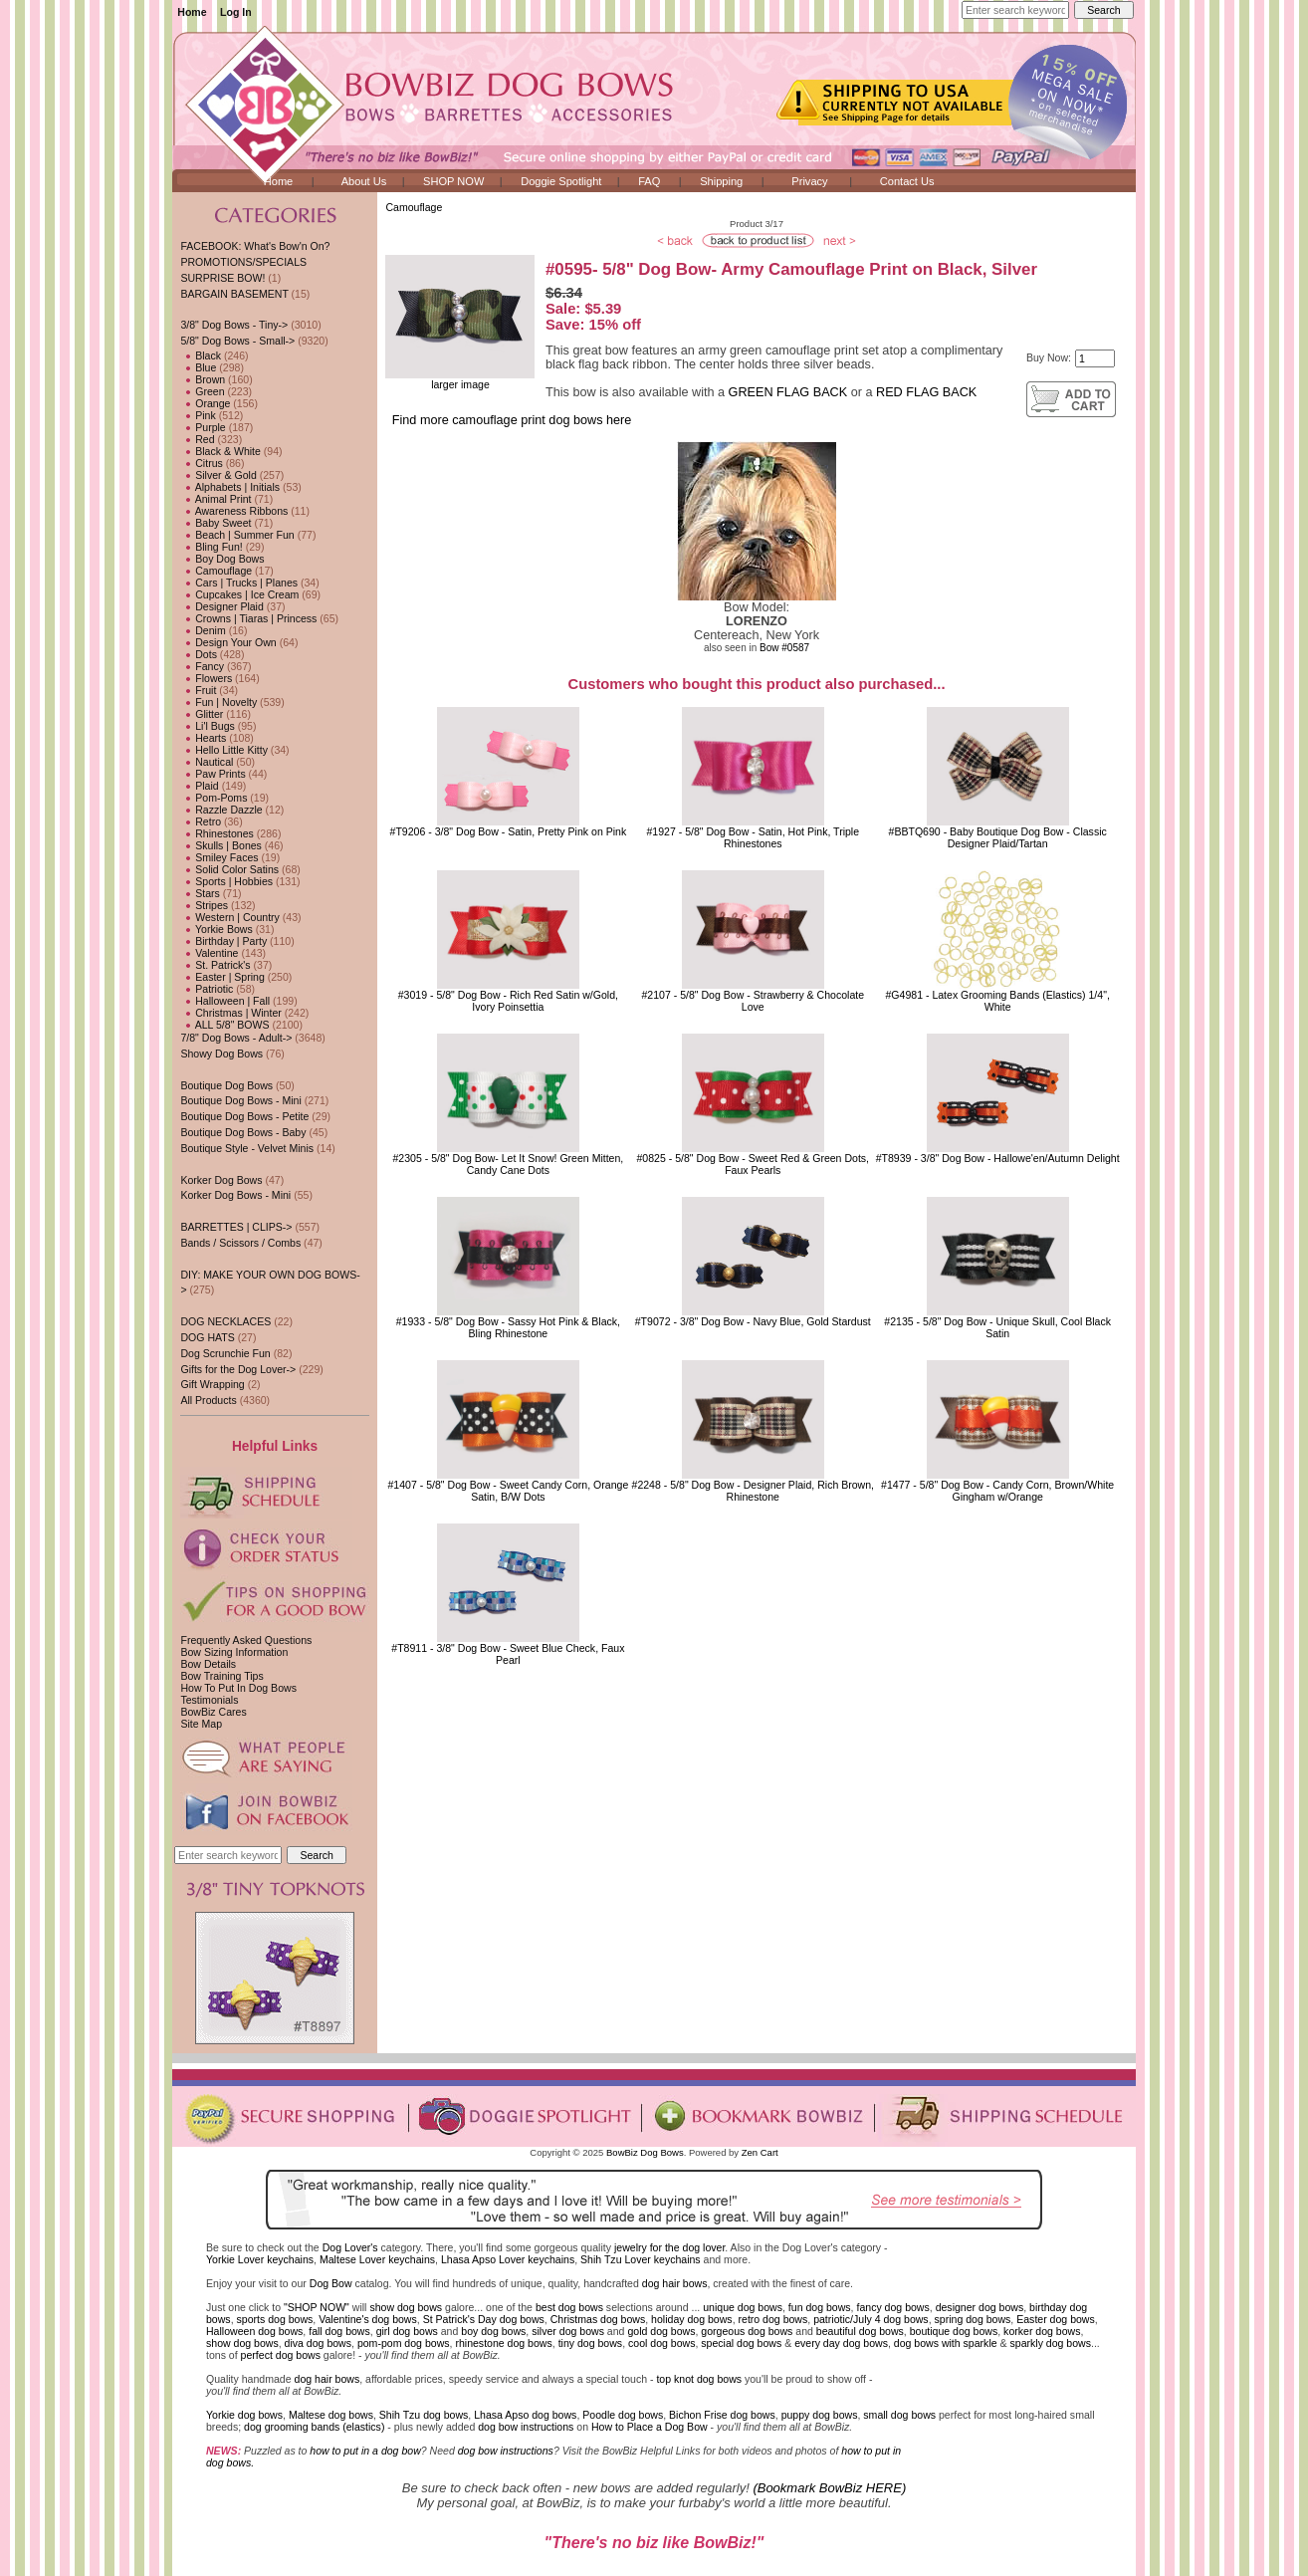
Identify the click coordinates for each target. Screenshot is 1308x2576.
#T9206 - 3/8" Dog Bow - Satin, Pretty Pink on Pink (508, 831)
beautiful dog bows (860, 2331)
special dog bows (741, 2343)
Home (191, 12)
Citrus (201, 463)
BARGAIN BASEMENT (234, 294)
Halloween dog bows (254, 2331)
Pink (197, 415)
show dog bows (405, 2307)
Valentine (209, 953)
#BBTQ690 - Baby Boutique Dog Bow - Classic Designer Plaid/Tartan (998, 837)
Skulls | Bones (220, 845)
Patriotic (206, 989)
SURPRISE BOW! (222, 278)
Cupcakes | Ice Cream (239, 594)
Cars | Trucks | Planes (239, 582)
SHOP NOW (453, 181)
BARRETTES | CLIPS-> (236, 1227)
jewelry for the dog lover (669, 2247)
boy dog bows (493, 2331)
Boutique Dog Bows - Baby (243, 1132)
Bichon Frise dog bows (722, 2415)
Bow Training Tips (221, 1676)
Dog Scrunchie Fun (225, 1353)
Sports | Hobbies (226, 881)
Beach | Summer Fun (237, 535)
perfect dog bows (281, 2355)
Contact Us (907, 181)
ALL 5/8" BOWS (224, 1025)
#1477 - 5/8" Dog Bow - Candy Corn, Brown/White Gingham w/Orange (997, 1491)
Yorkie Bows (216, 929)
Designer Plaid (221, 606)
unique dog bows (742, 2307)
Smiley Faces (219, 857)
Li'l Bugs (207, 726)
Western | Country (229, 917)
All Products (208, 1400)
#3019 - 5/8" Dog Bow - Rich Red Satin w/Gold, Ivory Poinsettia (508, 1001)
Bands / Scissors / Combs (240, 1243)
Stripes (204, 905)
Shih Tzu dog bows (424, 2415)
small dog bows (899, 2415)
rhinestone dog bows (503, 2343)
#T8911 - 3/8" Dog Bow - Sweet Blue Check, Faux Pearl (507, 1654)
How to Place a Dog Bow (649, 2427)
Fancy (202, 666)
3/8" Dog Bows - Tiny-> (234, 325)
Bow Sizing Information (234, 1652)
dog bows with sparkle (945, 2343)
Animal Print (215, 499)
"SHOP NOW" (316, 2307)
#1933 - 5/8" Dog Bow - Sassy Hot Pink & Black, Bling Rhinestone (508, 1327)
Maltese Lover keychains (377, 2259)
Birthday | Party (223, 941)
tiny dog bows (590, 2343)
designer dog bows (980, 2307)
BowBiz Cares (213, 1712)
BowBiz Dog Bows (645, 2152)
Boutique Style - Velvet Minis (247, 1148)
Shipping (721, 181)
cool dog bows (661, 2343)
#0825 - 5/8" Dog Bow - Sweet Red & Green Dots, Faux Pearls (752, 1164)
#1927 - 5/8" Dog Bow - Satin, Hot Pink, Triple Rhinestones (752, 837)
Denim (202, 630)
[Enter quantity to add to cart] (1095, 358)
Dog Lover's (350, 2247)
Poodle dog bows (622, 2415)
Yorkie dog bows (244, 2415)
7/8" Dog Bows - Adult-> (236, 1038)
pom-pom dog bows (403, 2343)
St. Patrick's (215, 965)
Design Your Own (228, 642)
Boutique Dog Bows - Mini (240, 1100)
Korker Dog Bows (221, 1180)
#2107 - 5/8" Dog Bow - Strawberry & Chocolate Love (752, 1001)
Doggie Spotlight (561, 181)
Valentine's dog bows (368, 2319)
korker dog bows (1041, 2331)
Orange (205, 403)
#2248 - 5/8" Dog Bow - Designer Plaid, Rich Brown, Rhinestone (753, 1491)
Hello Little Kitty (224, 750)
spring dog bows (973, 2319)
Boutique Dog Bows (226, 1085)
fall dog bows (339, 2331)
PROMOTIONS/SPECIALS (243, 262)
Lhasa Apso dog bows (525, 2415)
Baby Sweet (215, 523)
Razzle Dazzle (221, 810)
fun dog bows (819, 2307)
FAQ (649, 181)
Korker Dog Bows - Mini (235, 1195)
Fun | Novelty (218, 702)
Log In (236, 12)
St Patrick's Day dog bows (484, 2319)
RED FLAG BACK (926, 392)
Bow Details (208, 1664)
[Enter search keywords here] (1015, 10)
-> (237, 341)
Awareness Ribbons (234, 511)
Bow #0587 (784, 647)
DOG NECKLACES (225, 1321)
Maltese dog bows (331, 2415)
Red (197, 439)
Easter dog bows (1055, 2319)
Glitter (201, 714)
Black (200, 355)
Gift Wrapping (212, 1384)
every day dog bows (841, 2343)
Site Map (201, 1724)
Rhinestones (216, 833)
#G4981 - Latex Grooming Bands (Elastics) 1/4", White (997, 1001)
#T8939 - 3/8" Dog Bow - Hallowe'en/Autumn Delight (998, 1158)
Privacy (809, 181)
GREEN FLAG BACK (788, 392)
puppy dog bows (819, 2415)
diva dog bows (318, 2343)
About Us (364, 181)
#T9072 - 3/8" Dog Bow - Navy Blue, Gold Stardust (753, 1321)
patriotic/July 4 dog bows (871, 2319)
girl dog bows (407, 2331)
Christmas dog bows (598, 2319)
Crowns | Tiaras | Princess (248, 618)
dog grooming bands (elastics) (314, 2427)
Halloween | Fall (225, 1001)
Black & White (220, 451)
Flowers (206, 678)
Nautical (206, 762)
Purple (202, 427)
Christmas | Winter (230, 1013)
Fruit (198, 690)
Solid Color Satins (229, 869)
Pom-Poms (213, 798)
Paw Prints (212, 774)
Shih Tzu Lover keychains (640, 2259)
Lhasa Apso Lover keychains (507, 2259)
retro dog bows (773, 2319)
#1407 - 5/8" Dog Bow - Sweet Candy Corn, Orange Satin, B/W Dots (508, 1491)
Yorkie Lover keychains (260, 2259)
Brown (202, 379)
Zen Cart (760, 2152)
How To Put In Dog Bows (238, 1688)
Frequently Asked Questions (246, 1640)
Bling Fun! (211, 547)
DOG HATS (207, 1337)
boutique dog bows (954, 2331)
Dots (198, 654)
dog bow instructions (525, 2427)
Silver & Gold (218, 475)
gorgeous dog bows (746, 2331)
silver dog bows (568, 2331)
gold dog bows (661, 2331)
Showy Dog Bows (221, 1053)
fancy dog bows (892, 2307)
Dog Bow (331, 2283)
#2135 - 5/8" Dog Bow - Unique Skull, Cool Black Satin (997, 1327)
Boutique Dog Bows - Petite (244, 1116)
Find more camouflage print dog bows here (512, 420)
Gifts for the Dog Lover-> (238, 1369)
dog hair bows (675, 2283)
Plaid (199, 786)
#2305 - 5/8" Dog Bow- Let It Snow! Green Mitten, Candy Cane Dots (507, 1164)
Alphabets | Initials (230, 487)
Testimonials (209, 1700)
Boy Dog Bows (222, 559)
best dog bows (569, 2307)
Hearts (203, 738)
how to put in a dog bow (365, 2451)
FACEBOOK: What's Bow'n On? (254, 246)
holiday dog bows (692, 2319)
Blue (198, 367)
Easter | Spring (222, 977)
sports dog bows (275, 2319)
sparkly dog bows (1051, 2343)
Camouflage (413, 207)
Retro (200, 821)
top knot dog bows (699, 2379)
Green (202, 391)
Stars (199, 893)
